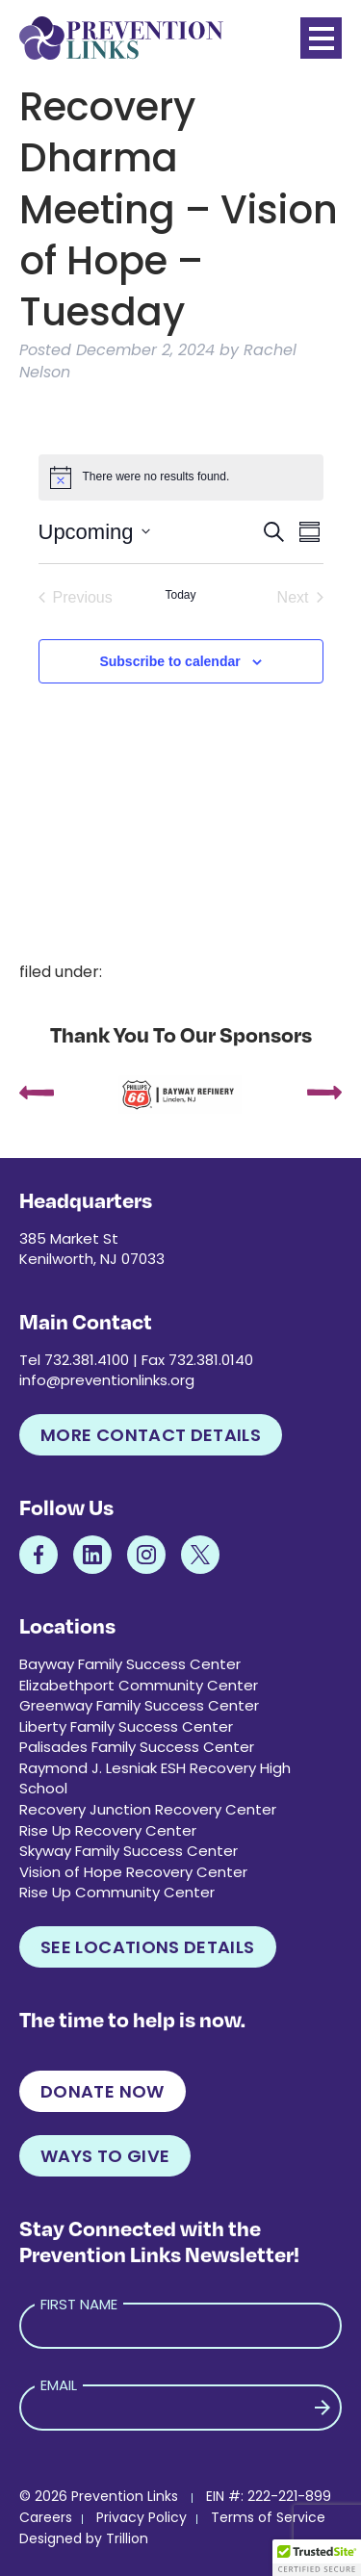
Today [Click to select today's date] (180, 595)
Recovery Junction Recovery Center (147, 1809)
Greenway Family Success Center (139, 1705)
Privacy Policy (141, 2517)
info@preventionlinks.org (106, 1380)
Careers (45, 2517)
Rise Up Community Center (117, 1892)
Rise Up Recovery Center (107, 1830)
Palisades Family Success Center (136, 1747)
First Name (78, 2304)
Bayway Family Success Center (130, 1664)
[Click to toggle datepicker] (94, 532)
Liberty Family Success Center (126, 1726)
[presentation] (36, 1095)
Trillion (127, 2538)
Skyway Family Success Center (128, 1851)
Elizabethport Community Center (138, 1685)
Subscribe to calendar (169, 661)
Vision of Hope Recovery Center (133, 1872)
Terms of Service (268, 2517)
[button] (316, 2557)
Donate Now (102, 2091)
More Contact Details (150, 1435)
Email (58, 2385)
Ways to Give (104, 2156)
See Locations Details (147, 1947)
